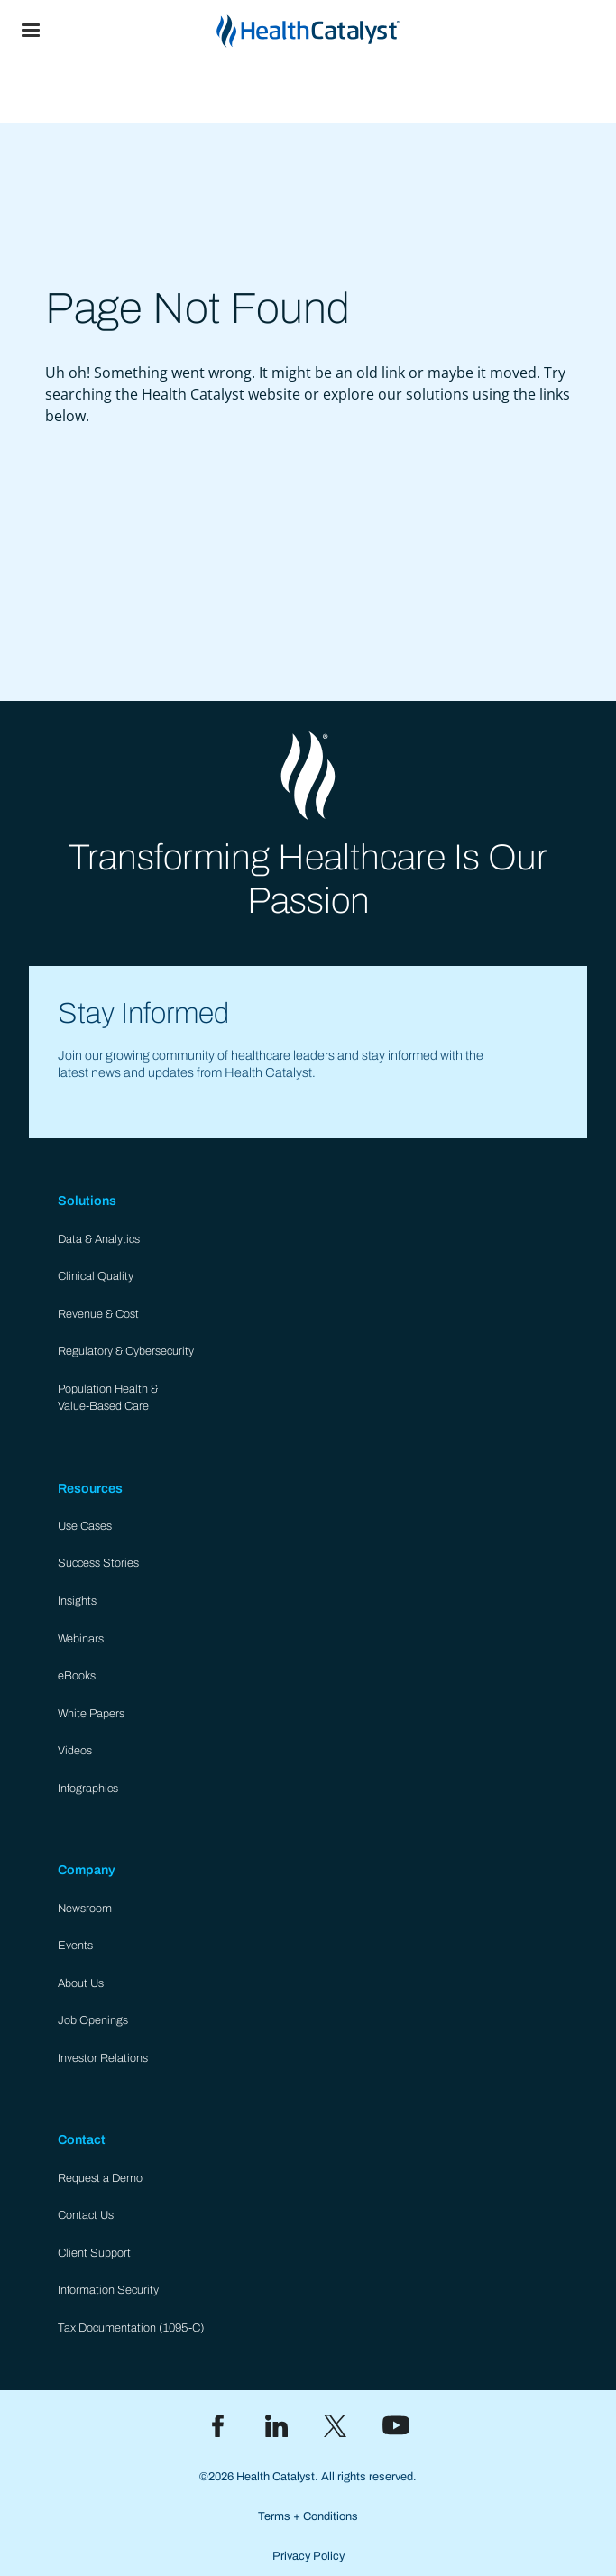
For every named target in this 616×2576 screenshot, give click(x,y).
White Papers (91, 1713)
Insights (77, 1601)
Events (75, 1945)
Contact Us (86, 2215)
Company (86, 1870)
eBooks (77, 1676)
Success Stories (98, 1563)
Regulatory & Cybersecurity (126, 1351)
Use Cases (85, 1526)
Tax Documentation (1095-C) (131, 2328)
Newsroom (85, 1908)
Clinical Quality (95, 1276)
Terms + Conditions (308, 2516)
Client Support (94, 2253)
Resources (90, 1488)
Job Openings (93, 2020)
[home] (338, 31)
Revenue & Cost (98, 1314)
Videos (75, 1750)
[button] (30, 30)
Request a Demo (100, 2178)
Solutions (87, 1200)
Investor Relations (103, 2058)
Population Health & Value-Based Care (108, 1397)
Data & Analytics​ (99, 1239)
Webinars (81, 1639)
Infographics (88, 1788)
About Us (81, 1983)
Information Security (108, 2290)
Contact (82, 2139)
